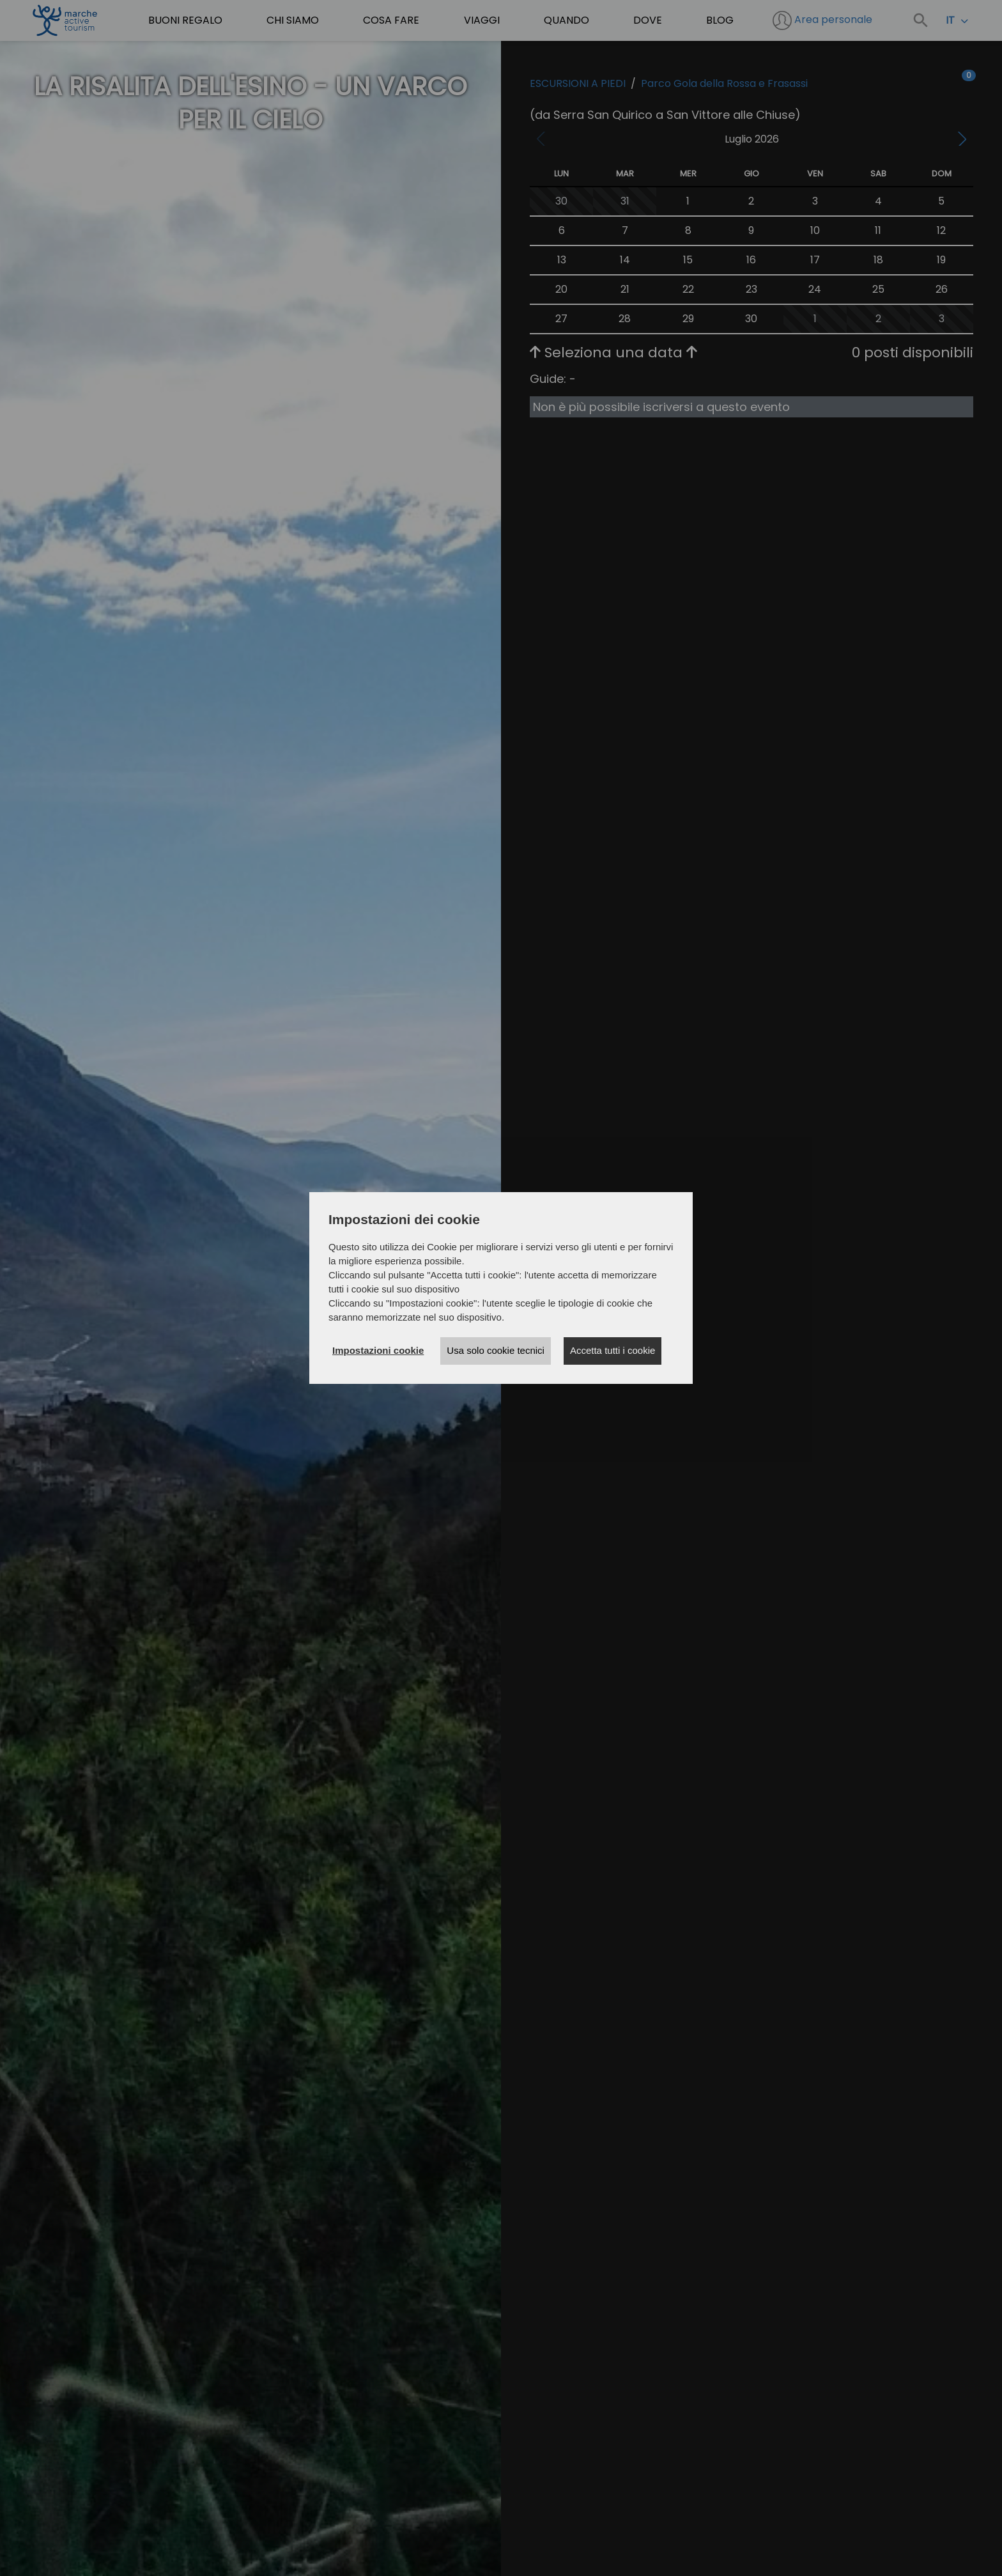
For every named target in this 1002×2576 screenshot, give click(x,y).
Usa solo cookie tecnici (495, 1350)
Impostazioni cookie (378, 1350)
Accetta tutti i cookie (612, 1350)
